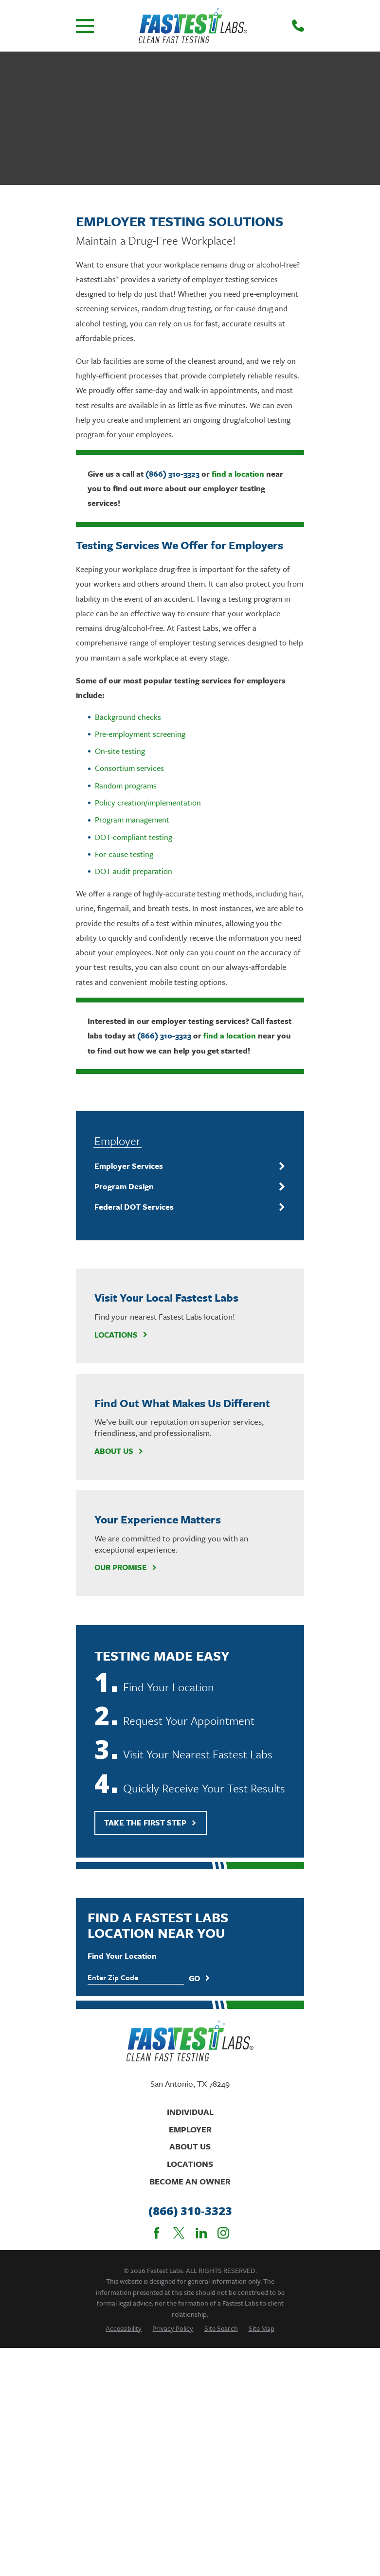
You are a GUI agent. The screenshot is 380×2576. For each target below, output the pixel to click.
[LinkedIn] (201, 2233)
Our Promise (125, 1567)
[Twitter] (179, 2233)
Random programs (126, 785)
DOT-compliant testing (133, 837)
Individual (190, 2112)
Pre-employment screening (140, 734)
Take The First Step (150, 1822)
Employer (190, 2129)
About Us (119, 1451)
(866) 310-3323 (172, 474)
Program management (132, 819)
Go (199, 1978)
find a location (238, 474)
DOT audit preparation (133, 871)
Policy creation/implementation (148, 802)
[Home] (193, 25)
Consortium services (129, 768)
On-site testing (120, 751)
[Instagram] (223, 2233)
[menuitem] (183, 1166)
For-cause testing (124, 854)
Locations (121, 1334)
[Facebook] (157, 2233)
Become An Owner (190, 2181)
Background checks (128, 717)
